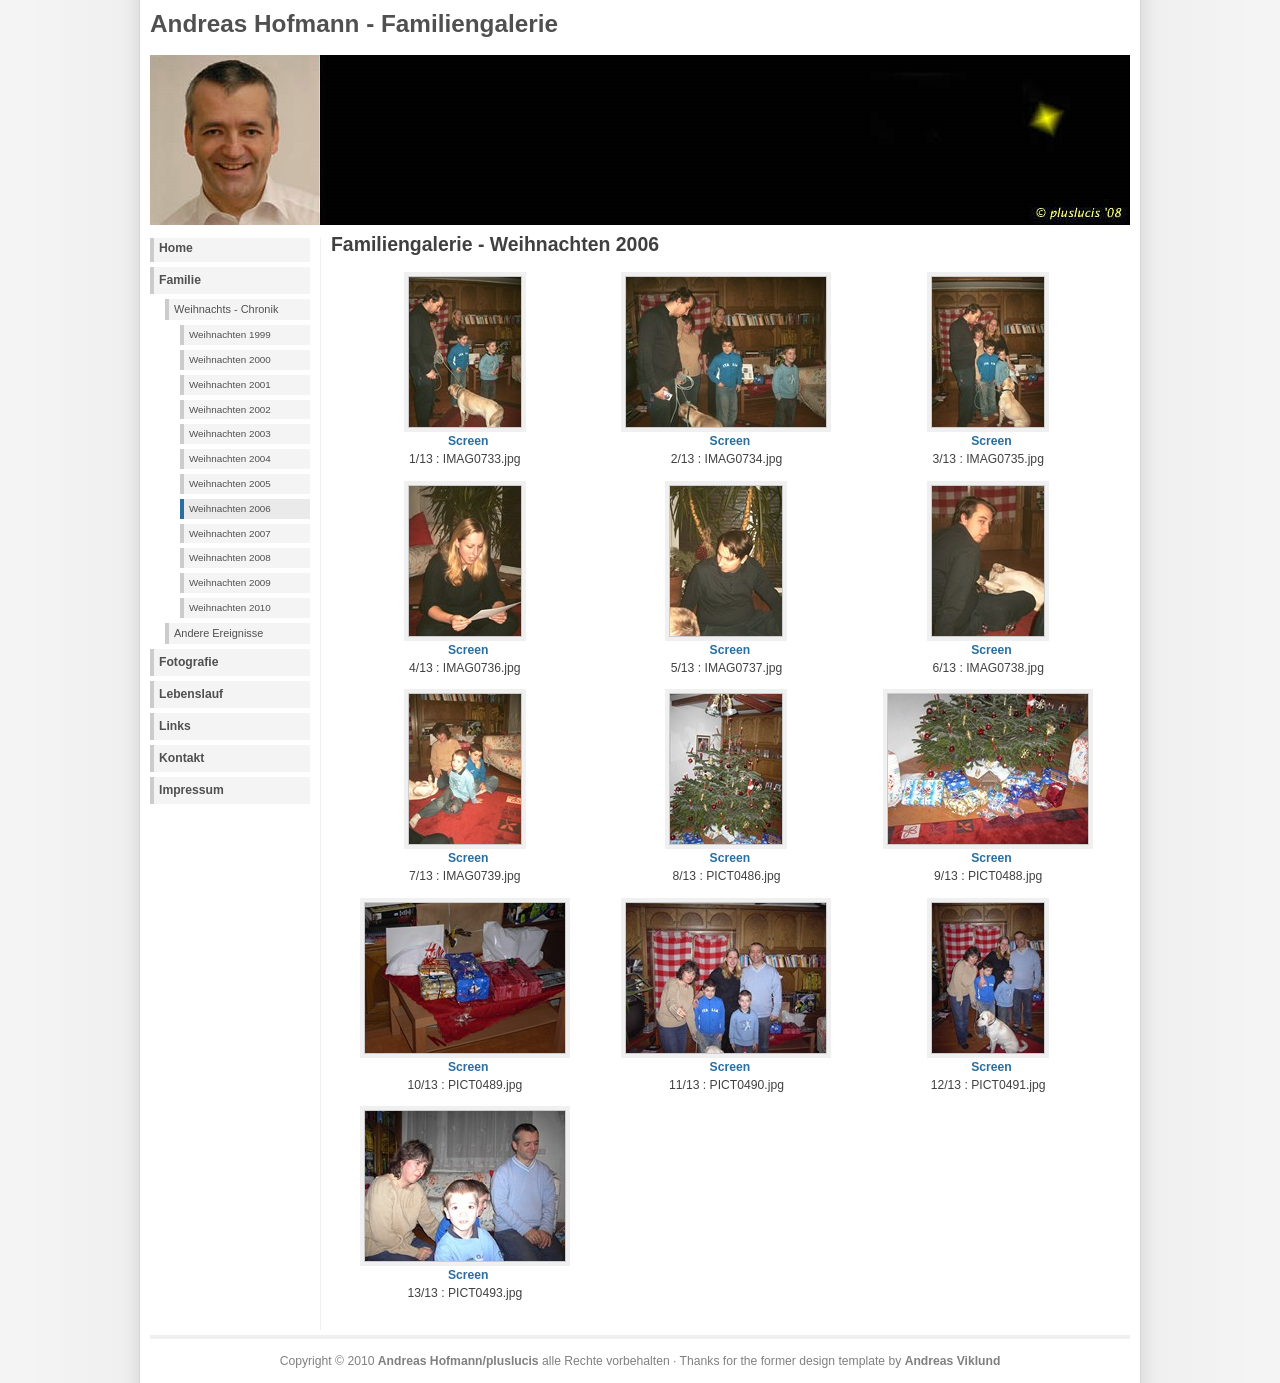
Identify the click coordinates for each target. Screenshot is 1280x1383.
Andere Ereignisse (218, 633)
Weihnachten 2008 (230, 557)
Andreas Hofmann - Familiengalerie (354, 23)
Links (175, 726)
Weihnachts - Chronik (226, 309)
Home (176, 248)
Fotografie (188, 662)
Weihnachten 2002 (230, 409)
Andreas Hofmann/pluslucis (458, 1361)
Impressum (191, 790)
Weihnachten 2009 (230, 582)
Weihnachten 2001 (230, 384)
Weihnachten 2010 (230, 607)
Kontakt (181, 758)
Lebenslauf (191, 694)
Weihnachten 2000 (230, 359)
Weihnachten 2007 (230, 533)
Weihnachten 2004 (230, 458)
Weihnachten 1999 (230, 334)
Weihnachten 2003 (230, 433)
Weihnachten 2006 (230, 508)
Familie (180, 280)
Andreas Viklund (953, 1361)
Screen (468, 441)
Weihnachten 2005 (230, 483)
